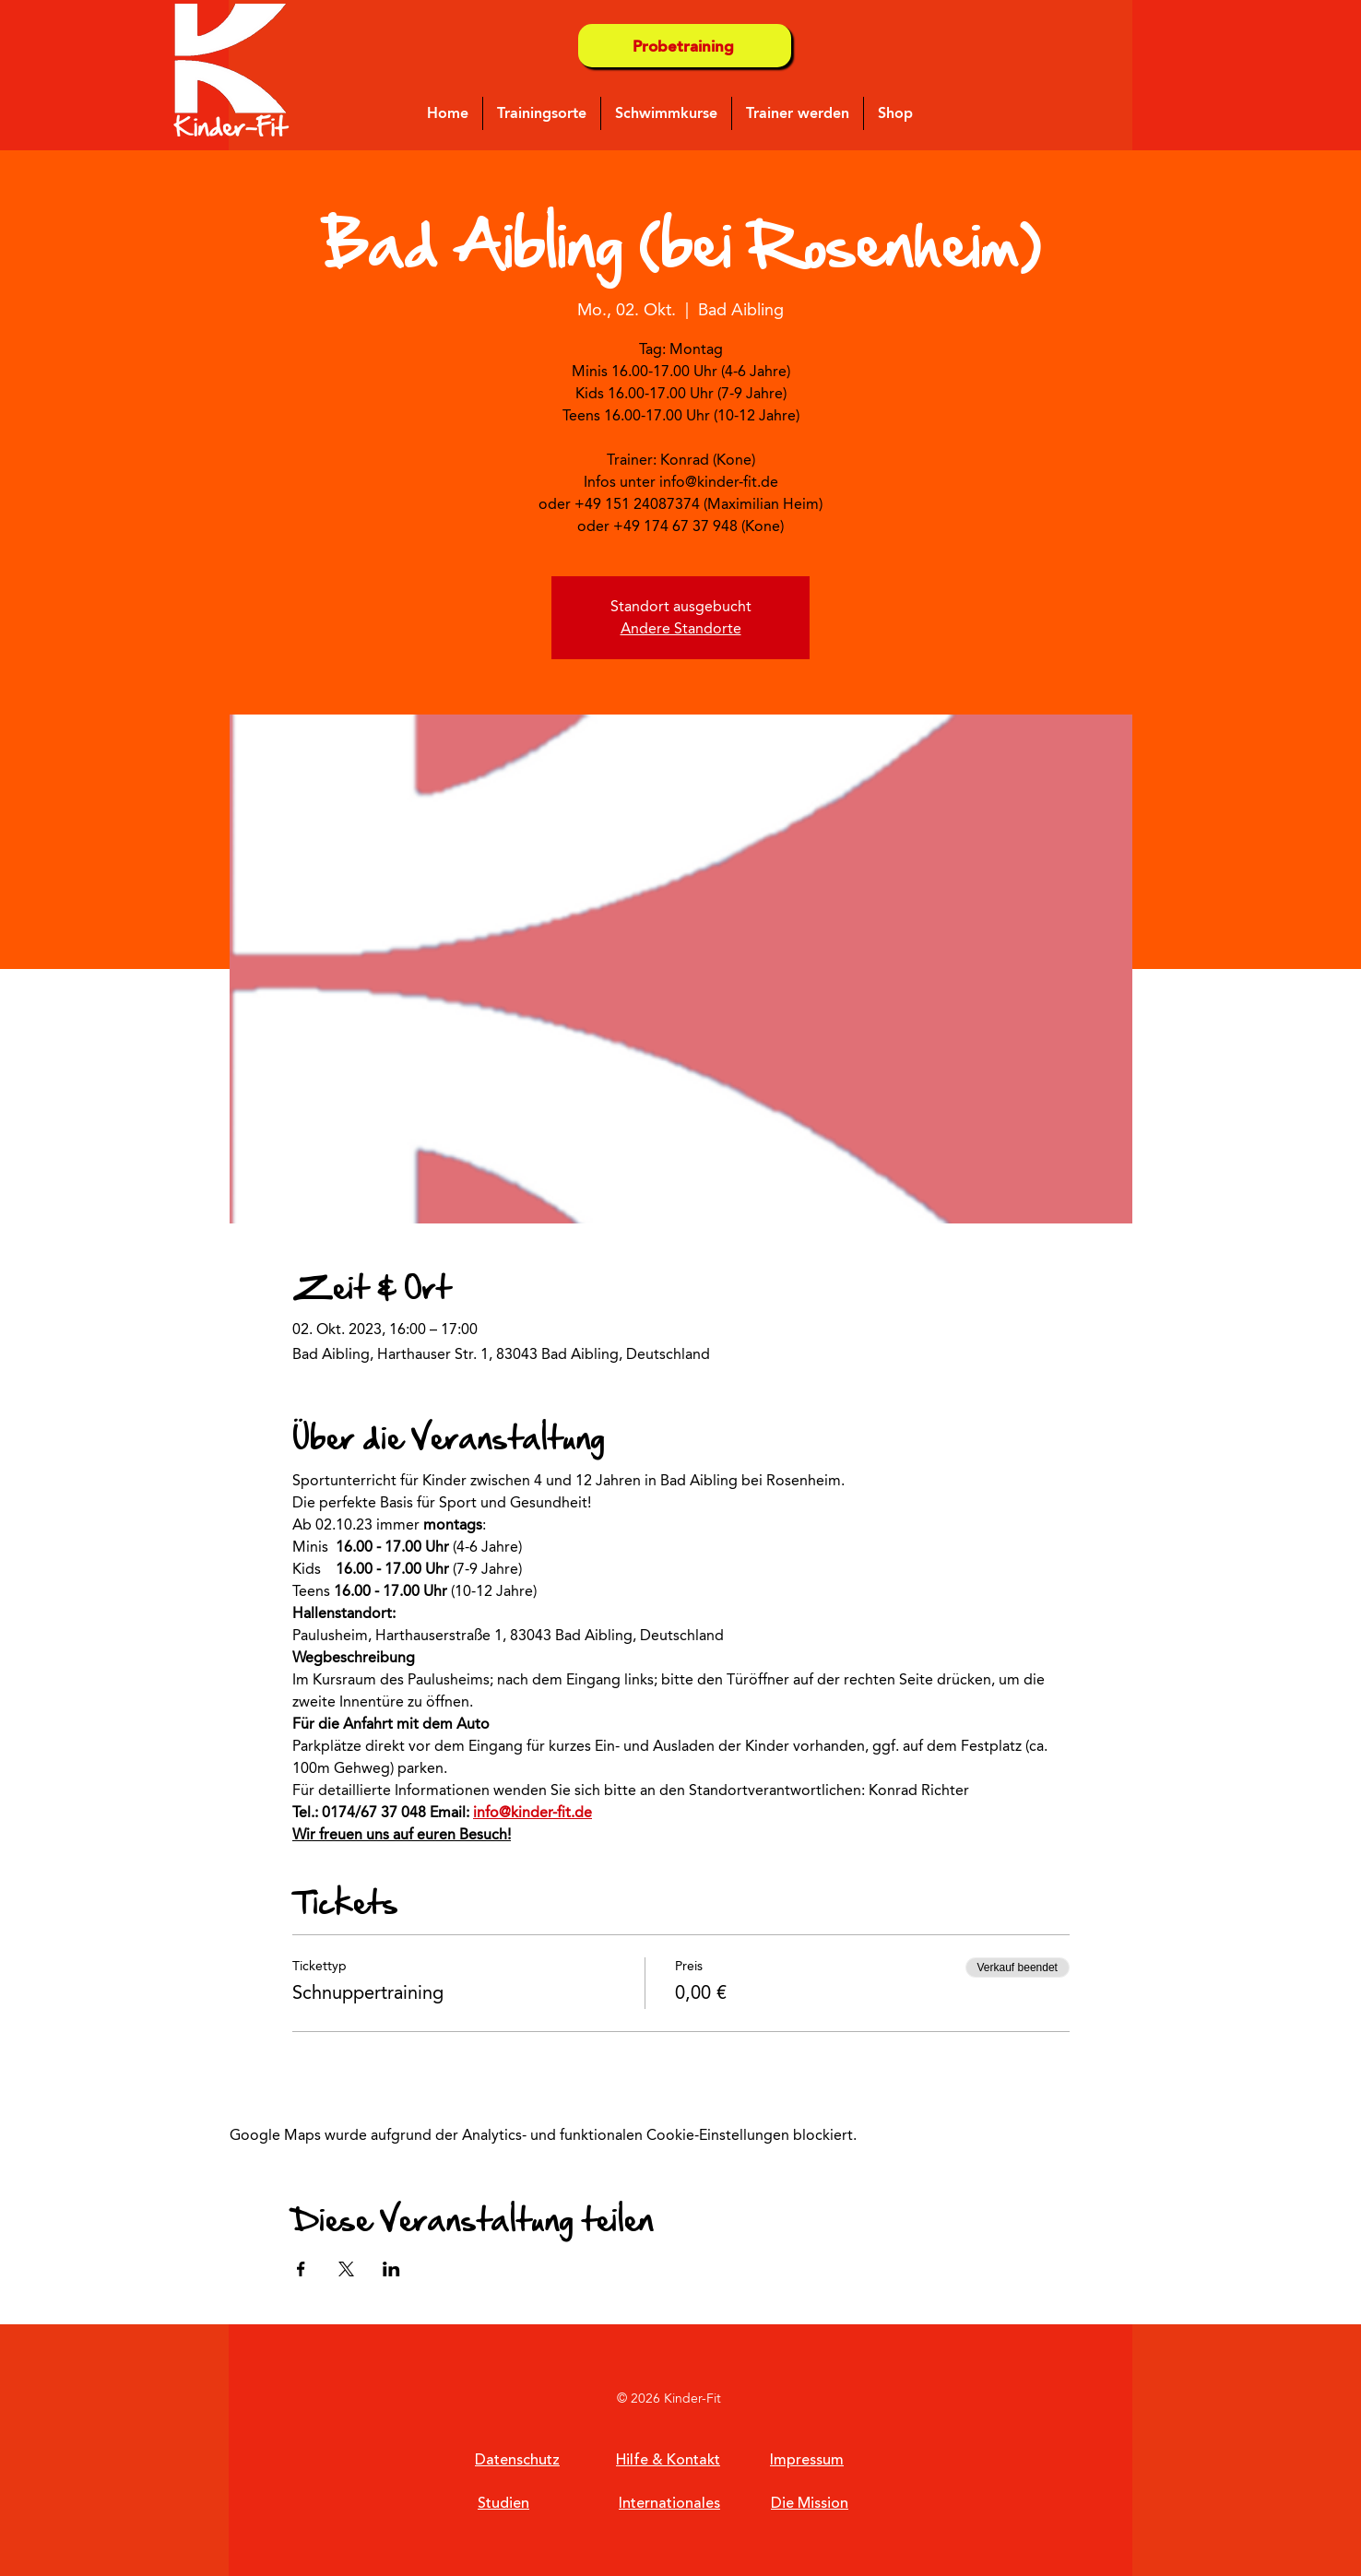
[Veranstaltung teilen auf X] (346, 2269)
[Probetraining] (684, 45)
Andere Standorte (681, 628)
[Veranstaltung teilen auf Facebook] (301, 2269)
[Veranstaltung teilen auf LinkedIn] (391, 2269)
